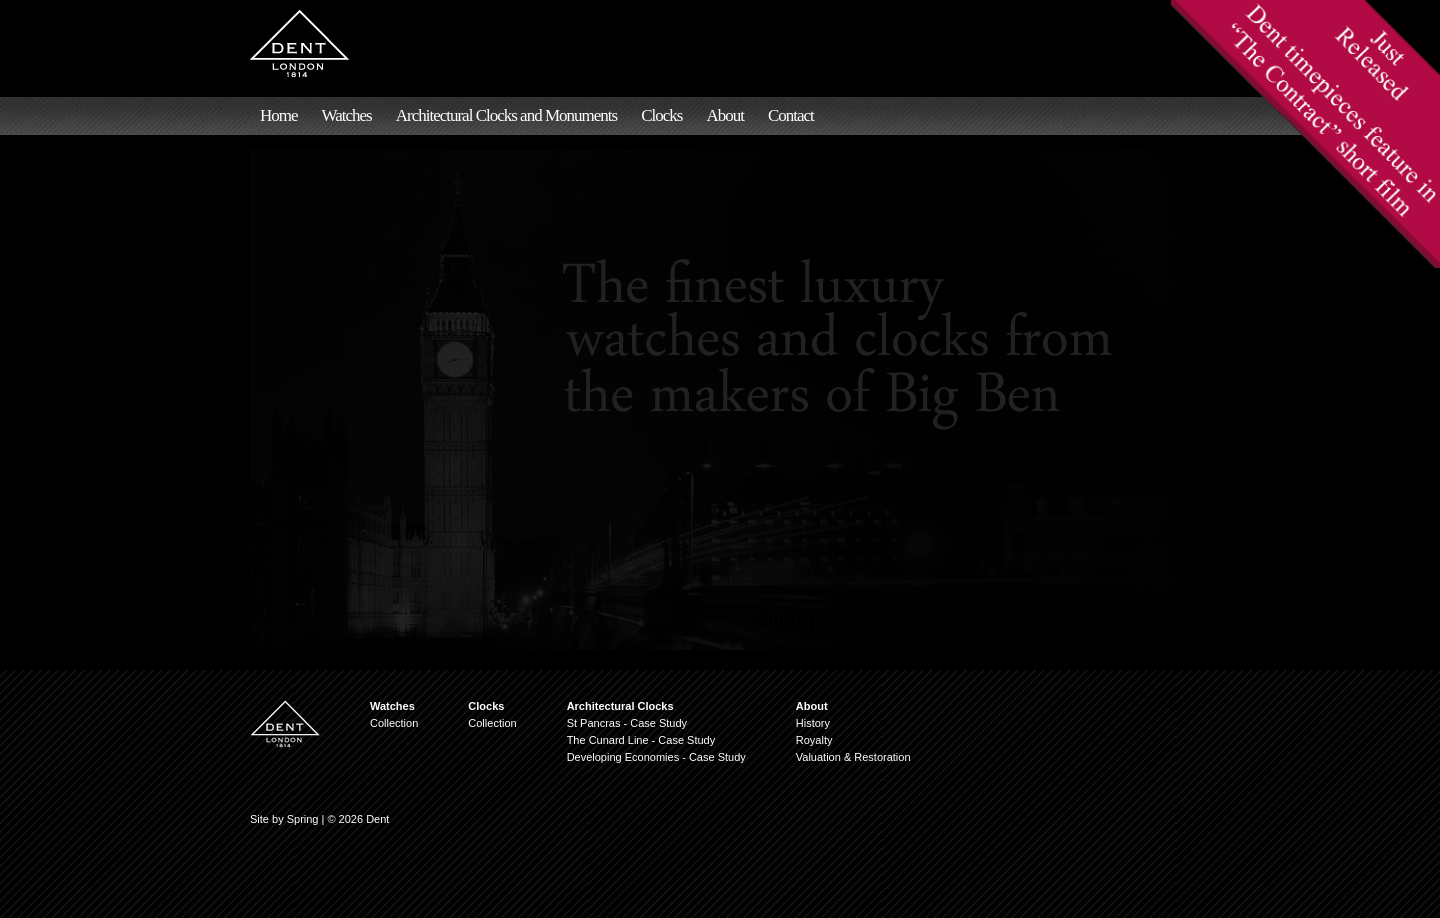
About (725, 115)
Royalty (814, 740)
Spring (303, 819)
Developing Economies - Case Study (656, 757)
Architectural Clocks (620, 706)
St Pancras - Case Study (627, 723)
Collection (394, 723)
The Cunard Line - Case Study (641, 740)
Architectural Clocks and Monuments (506, 115)
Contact (791, 115)
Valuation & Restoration (853, 757)
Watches (347, 115)
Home (279, 115)
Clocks (661, 115)
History (813, 723)
